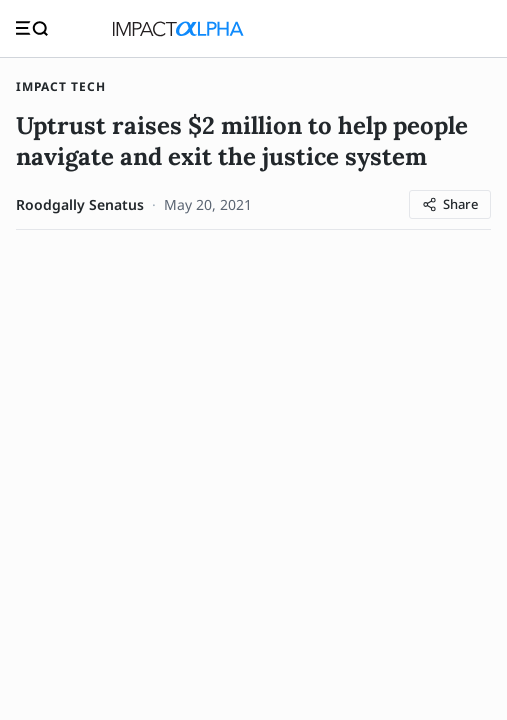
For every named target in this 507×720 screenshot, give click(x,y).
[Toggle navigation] (32, 28)
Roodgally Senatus (80, 204)
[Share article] (450, 204)
